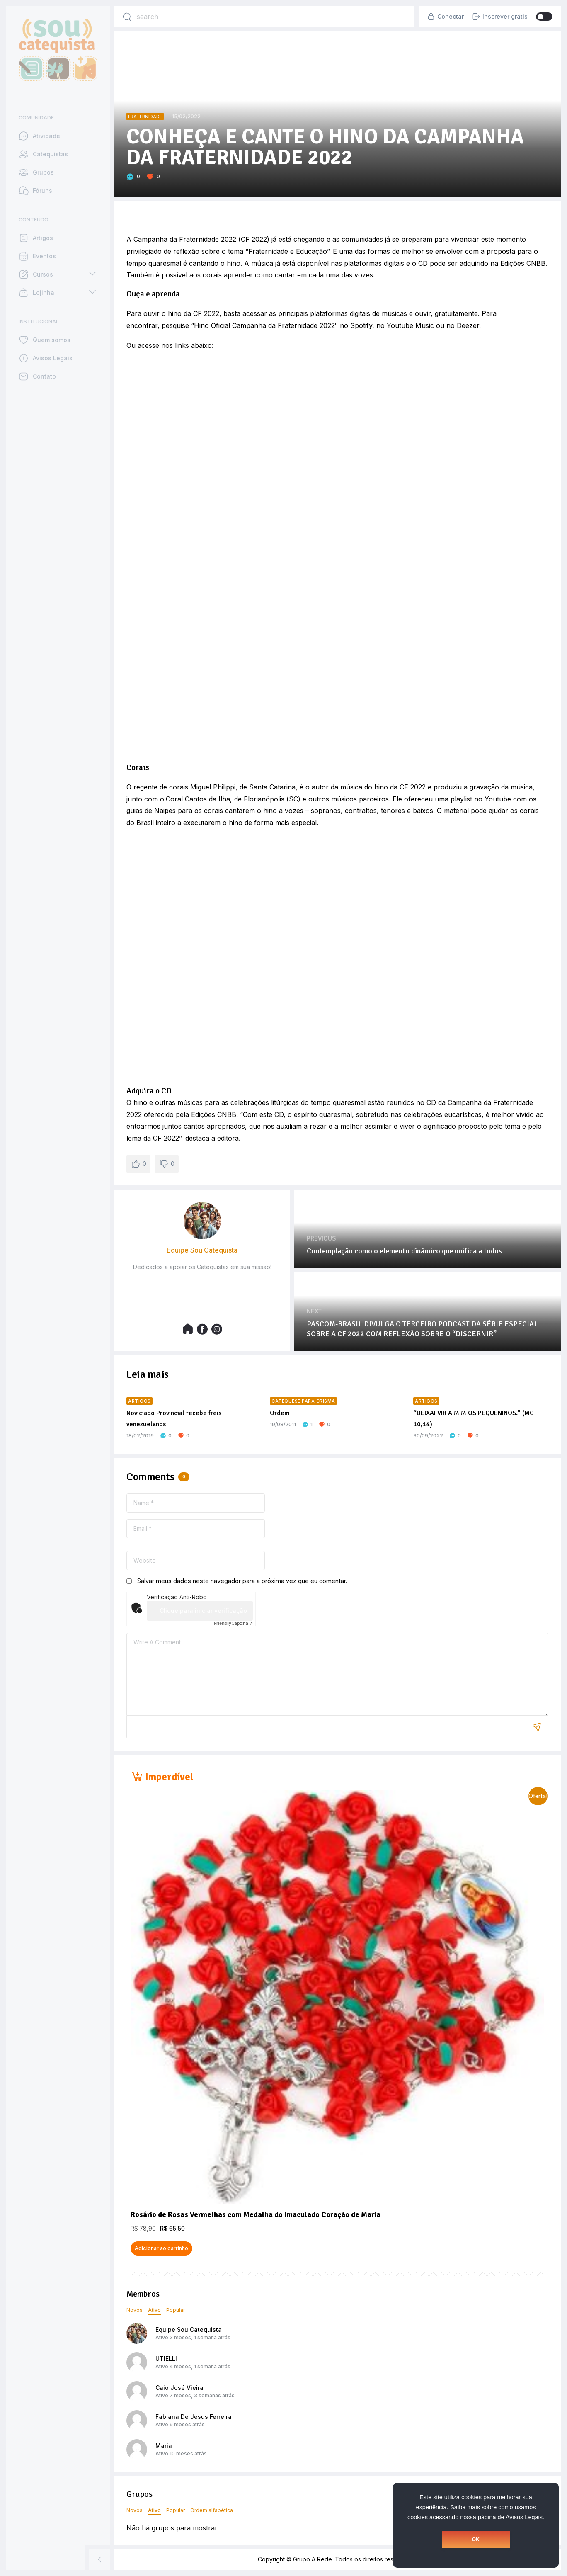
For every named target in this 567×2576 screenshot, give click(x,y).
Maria (163, 2445)
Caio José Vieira (179, 2387)
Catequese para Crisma (303, 1401)
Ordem (280, 1413)
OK (476, 2539)
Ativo (154, 2310)
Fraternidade (145, 116)
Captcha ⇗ (233, 1623)
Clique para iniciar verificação (203, 1610)
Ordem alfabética (211, 2510)
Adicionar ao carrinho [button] (161, 2248)
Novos (134, 2310)
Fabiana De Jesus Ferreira (193, 2416)
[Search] (126, 17)
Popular (175, 2310)
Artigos (139, 1401)
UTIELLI (166, 2358)
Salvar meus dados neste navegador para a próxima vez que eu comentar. (242, 1580)
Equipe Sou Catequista (188, 2329)
